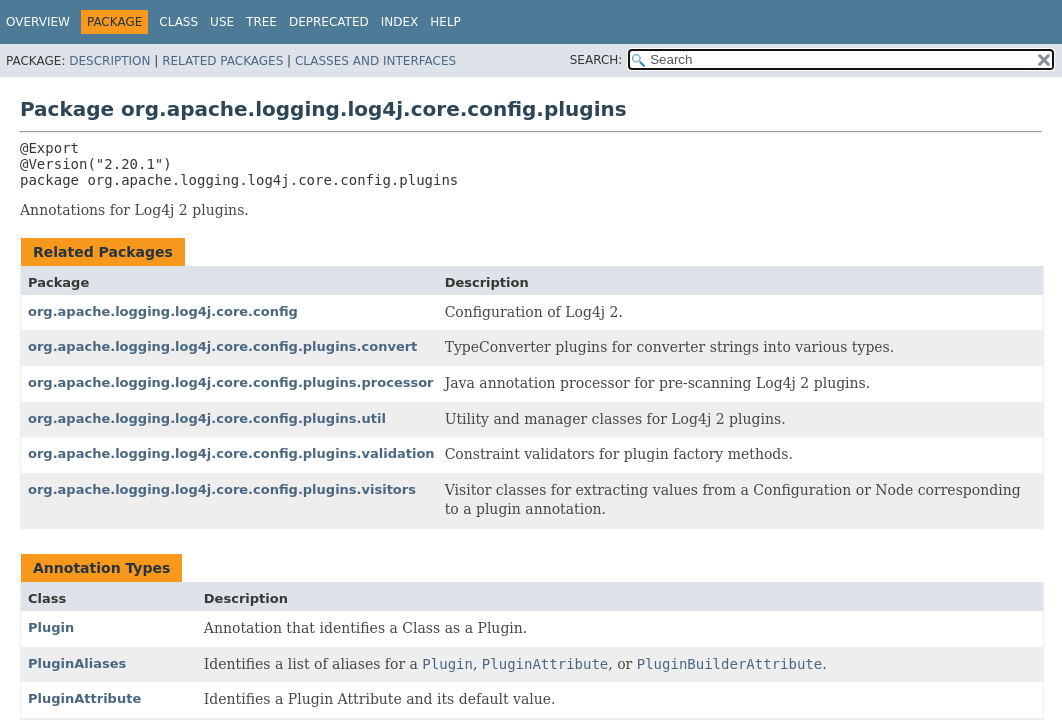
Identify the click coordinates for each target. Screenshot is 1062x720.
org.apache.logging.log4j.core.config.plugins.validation (231, 453)
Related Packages (222, 61)
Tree (261, 22)
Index (400, 22)
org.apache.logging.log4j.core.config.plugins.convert (222, 346)
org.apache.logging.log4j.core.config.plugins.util (207, 418)
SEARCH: (596, 60)
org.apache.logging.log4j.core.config (163, 311)
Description (109, 61)
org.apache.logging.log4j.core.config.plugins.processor (231, 382)
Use (222, 22)
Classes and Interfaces (375, 61)
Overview (38, 22)
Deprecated (329, 22)
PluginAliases (77, 663)
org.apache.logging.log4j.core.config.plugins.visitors (222, 489)
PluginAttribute (84, 698)
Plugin (51, 627)
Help (445, 22)
